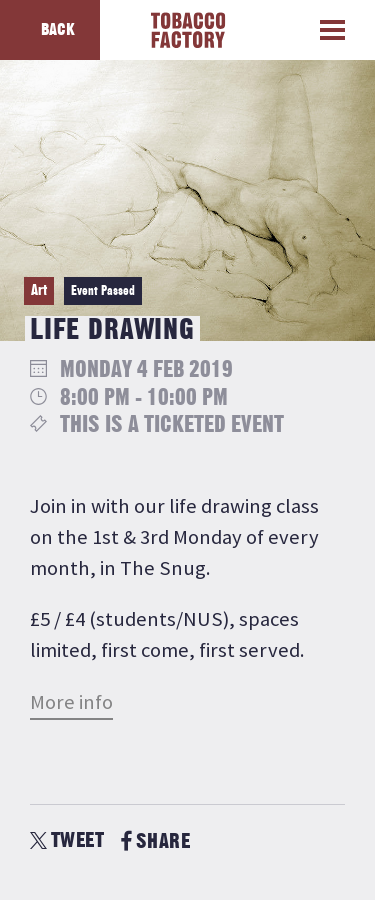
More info (71, 702)
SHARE (155, 841)
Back (58, 30)
